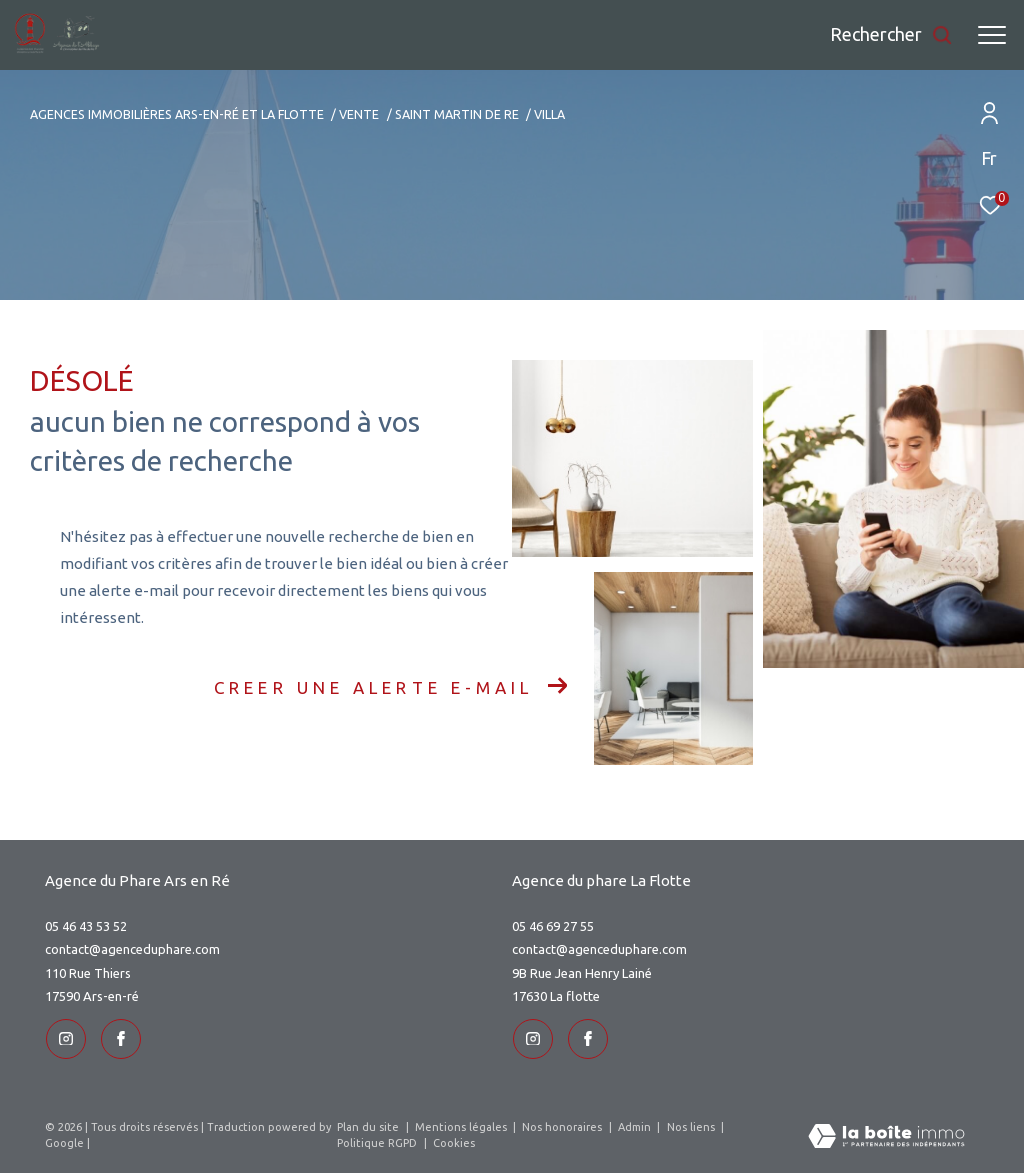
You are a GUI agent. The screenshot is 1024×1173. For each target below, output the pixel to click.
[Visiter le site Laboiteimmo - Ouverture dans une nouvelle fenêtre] (886, 1137)
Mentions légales (462, 1126)
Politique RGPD (377, 1142)
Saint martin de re (457, 114)
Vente (359, 114)
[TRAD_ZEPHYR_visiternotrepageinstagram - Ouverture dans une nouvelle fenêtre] (65, 1038)
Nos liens (692, 1126)
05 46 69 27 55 (553, 926)
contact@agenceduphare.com (132, 949)
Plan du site (369, 1126)
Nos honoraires (563, 1126)
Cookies (454, 1142)
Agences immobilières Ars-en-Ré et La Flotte (177, 114)
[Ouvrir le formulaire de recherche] (891, 35)
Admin (636, 1126)
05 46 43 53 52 (86, 926)
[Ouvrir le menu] (992, 35)
